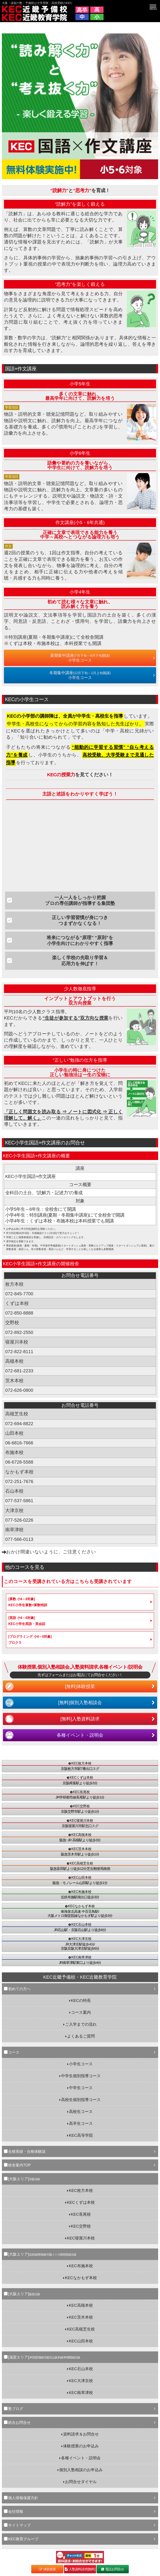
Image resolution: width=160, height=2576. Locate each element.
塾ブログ (15, 2409)
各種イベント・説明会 (80, 1735)
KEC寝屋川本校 (81, 2238)
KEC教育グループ (23, 2539)
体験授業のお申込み (81, 2446)
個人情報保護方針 (23, 2498)
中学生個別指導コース (81, 2076)
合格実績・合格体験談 (27, 2151)
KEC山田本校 (81, 2341)
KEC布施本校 (81, 2266)
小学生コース (81, 2064)
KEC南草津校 (81, 2392)
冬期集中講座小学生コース (80, 675)
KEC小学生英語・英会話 (80, 1621)
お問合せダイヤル (81, 2482)
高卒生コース (81, 2123)
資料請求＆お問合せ (81, 2434)
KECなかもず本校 (81, 2278)
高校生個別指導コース (81, 2099)
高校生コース (81, 2111)
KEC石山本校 (81, 2369)
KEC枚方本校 (81, 2190)
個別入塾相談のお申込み (81, 2470)
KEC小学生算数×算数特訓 (80, 1602)
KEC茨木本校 (81, 2317)
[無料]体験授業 (80, 1686)
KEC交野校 (81, 2226)
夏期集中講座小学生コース (80, 657)
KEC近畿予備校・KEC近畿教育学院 (80, 1977)
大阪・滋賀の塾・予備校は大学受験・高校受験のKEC (37, 3)
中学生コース (81, 2088)
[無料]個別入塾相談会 (80, 1702)
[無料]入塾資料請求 (80, 1718)
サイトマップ (19, 2525)
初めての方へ (19, 1989)
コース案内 (81, 2012)
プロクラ (80, 1639)
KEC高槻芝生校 (81, 2329)
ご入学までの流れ (81, 2024)
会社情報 (15, 2511)
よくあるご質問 (81, 2036)
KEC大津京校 (81, 2380)
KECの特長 (81, 2000)
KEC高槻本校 (81, 2305)
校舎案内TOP (19, 2165)
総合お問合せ (19, 2422)
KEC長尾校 (81, 2214)
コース (13, 2052)
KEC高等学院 (81, 2135)
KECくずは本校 (81, 2202)
